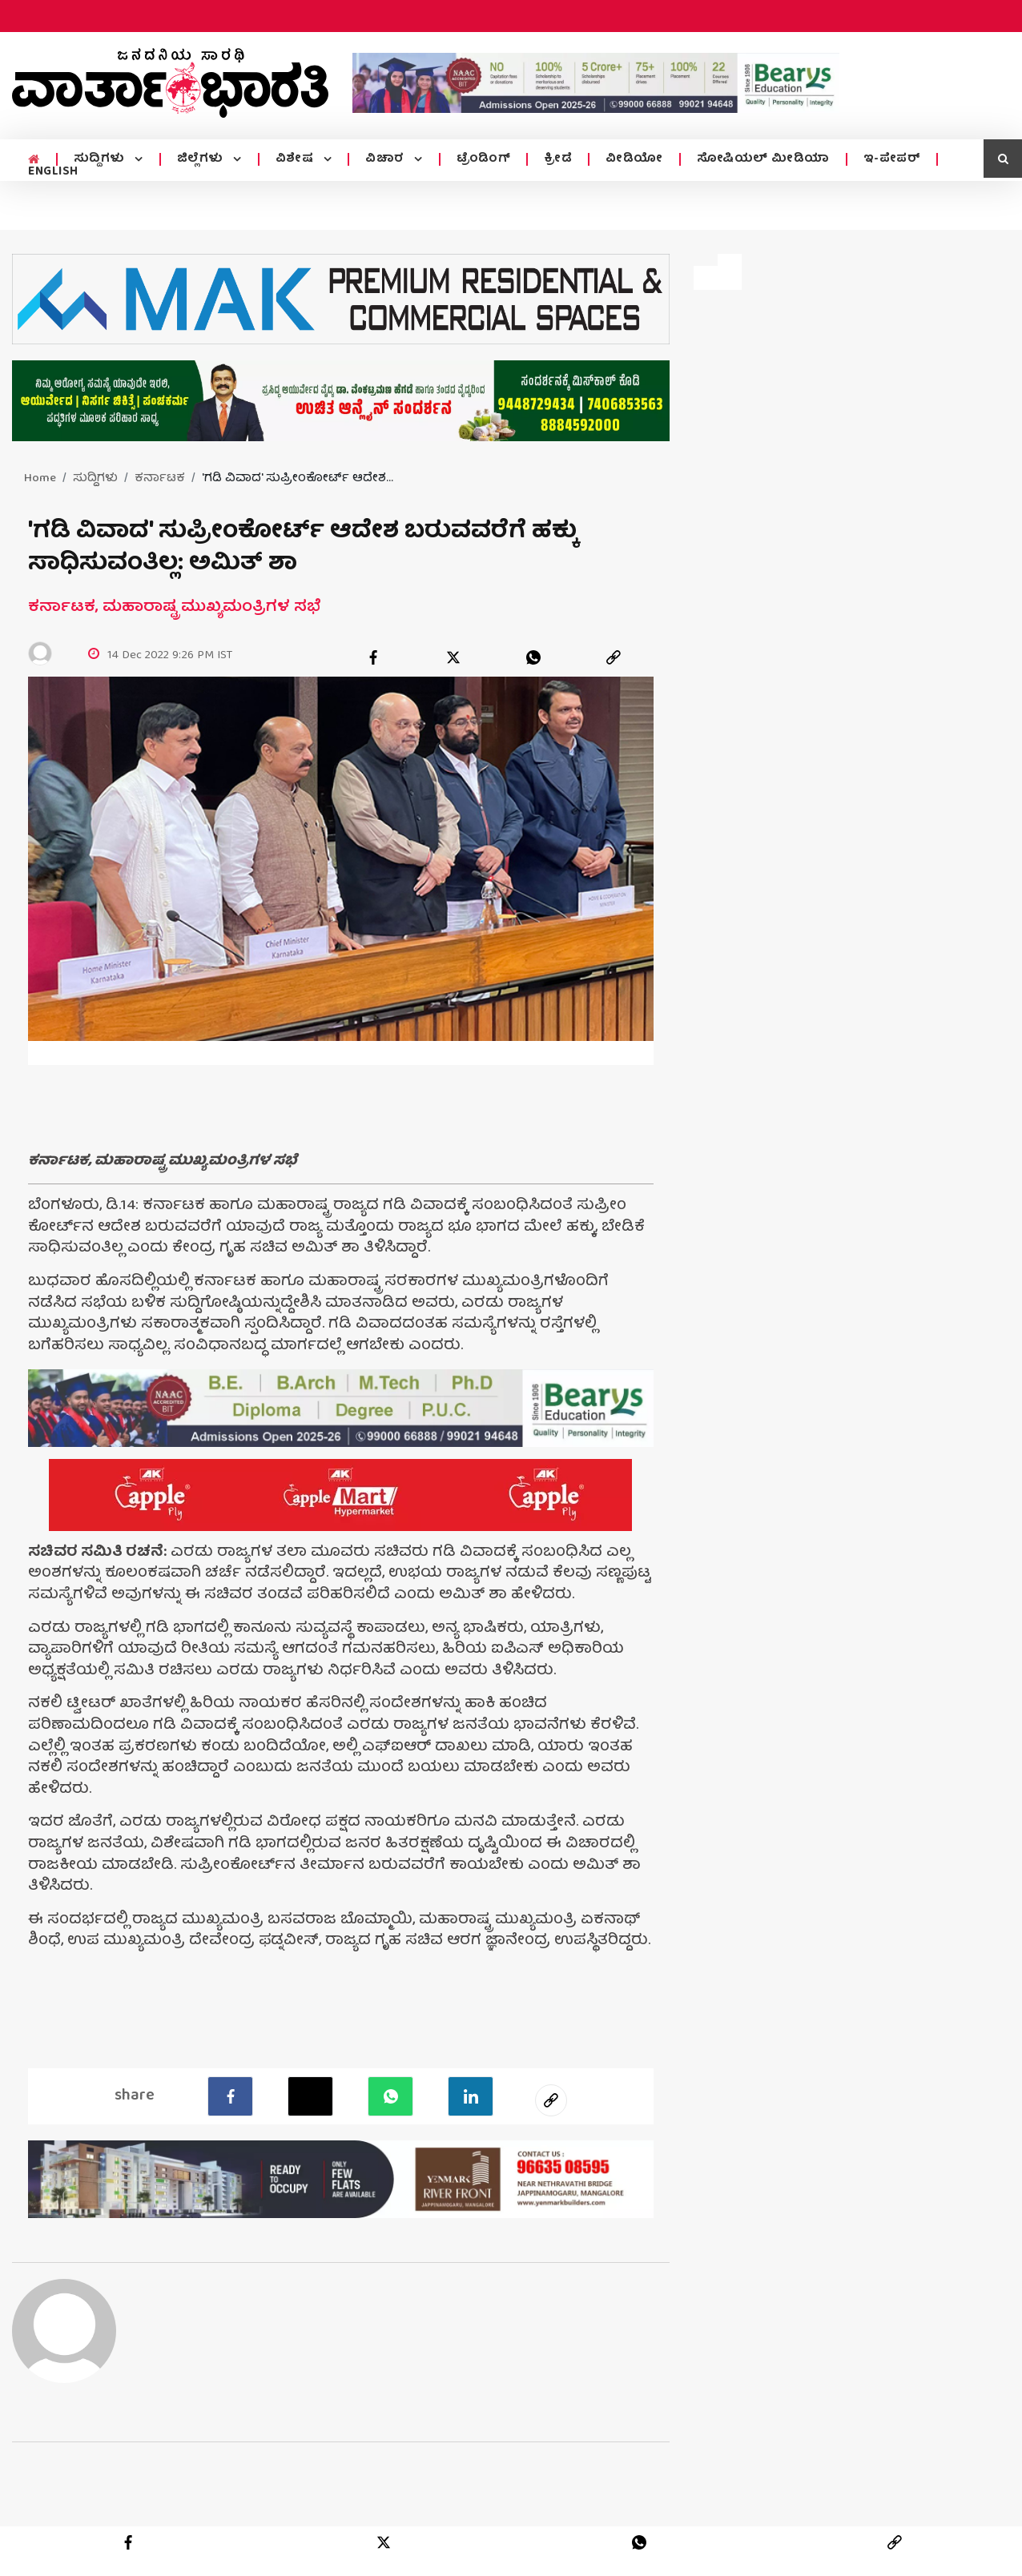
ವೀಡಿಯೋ (634, 159)
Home (40, 478)
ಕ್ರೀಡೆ (558, 159)
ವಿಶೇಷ (296, 159)
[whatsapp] (533, 657)
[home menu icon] (34, 160)
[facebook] (373, 657)
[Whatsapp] (390, 2096)
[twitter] (453, 657)
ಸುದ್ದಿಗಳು (101, 159)
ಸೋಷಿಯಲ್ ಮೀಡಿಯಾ (763, 159)
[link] (614, 657)
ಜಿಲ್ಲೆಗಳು (202, 159)
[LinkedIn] (470, 2096)
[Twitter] (310, 2096)
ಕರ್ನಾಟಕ (160, 478)
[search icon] (1003, 158)
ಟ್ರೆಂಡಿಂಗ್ (484, 159)
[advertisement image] (595, 83)
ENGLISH (53, 172)
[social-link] (551, 2100)
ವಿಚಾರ (386, 159)
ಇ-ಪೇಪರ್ (892, 159)
